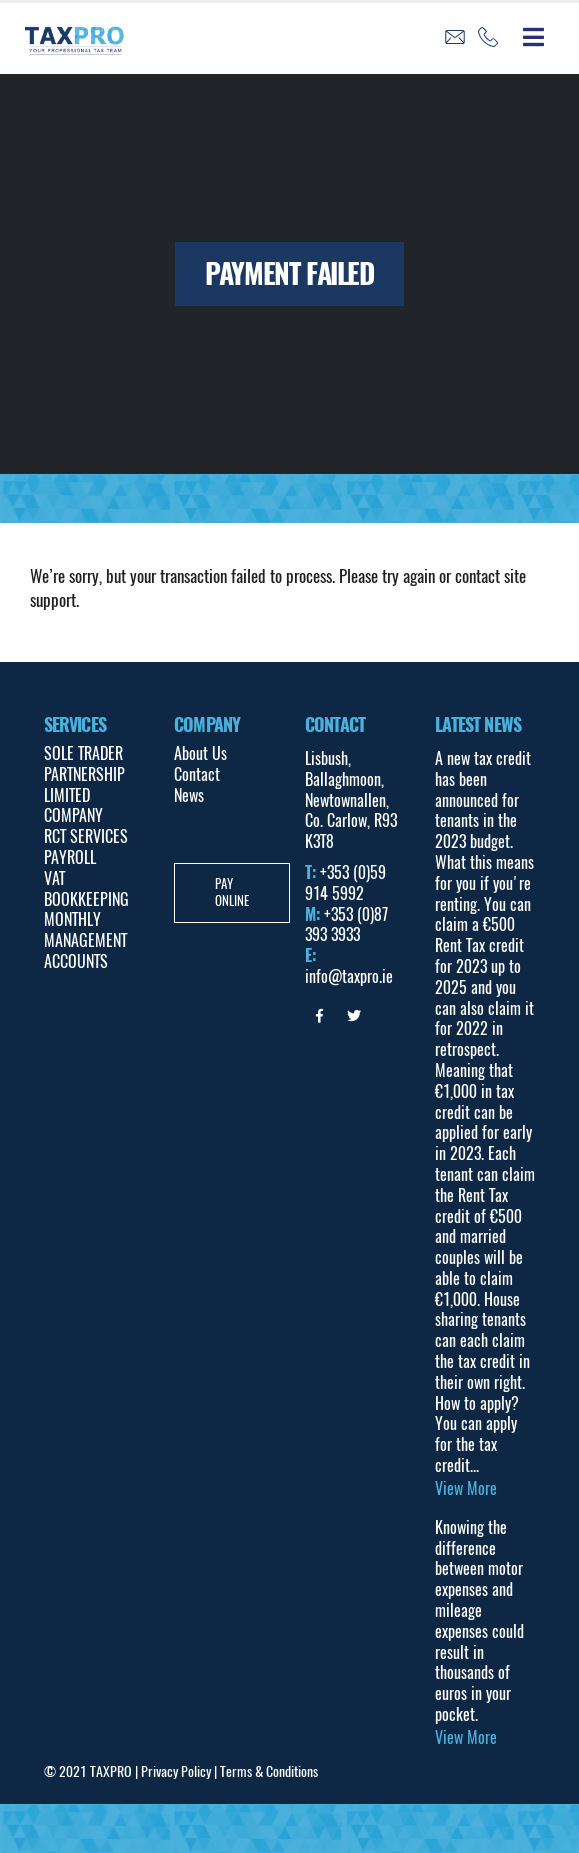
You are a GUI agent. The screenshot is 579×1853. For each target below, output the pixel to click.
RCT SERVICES (86, 836)
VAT (54, 878)
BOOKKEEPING (86, 899)
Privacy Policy (176, 1771)
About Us (200, 753)
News (189, 795)
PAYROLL (70, 857)
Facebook (320, 1016)
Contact (197, 774)
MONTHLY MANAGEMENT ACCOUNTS (85, 940)
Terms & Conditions (269, 1771)
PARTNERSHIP (84, 774)
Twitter (354, 1016)
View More (466, 1489)
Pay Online (232, 892)
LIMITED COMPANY (73, 806)
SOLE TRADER (83, 753)
